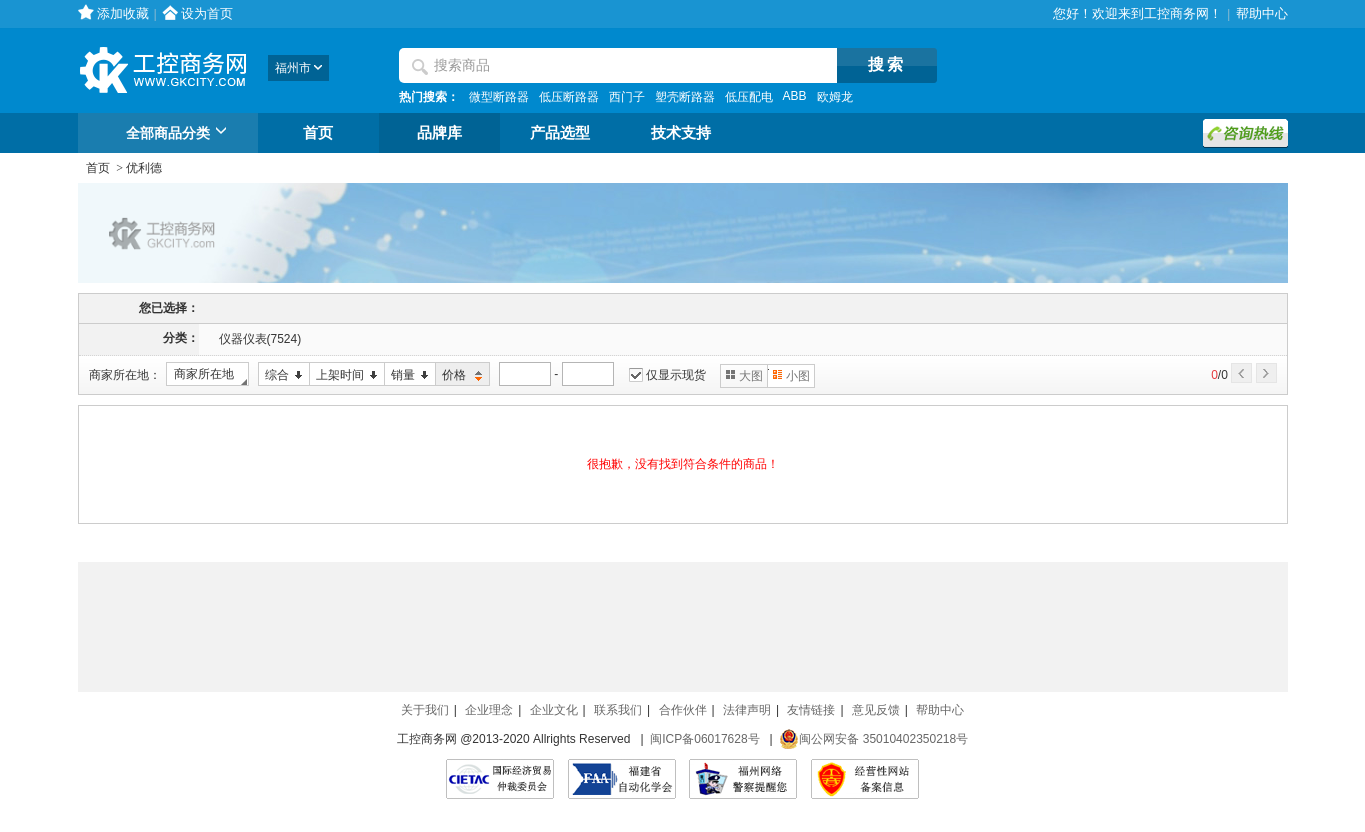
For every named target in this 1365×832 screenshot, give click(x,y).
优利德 (144, 168)
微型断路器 (499, 97)
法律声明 (747, 710)
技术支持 (681, 133)
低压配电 (749, 97)
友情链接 (811, 710)
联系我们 (618, 710)
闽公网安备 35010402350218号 (873, 739)
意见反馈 (876, 710)
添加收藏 (123, 13)
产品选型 (560, 133)
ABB (795, 96)
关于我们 (425, 710)
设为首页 (207, 13)
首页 (318, 133)
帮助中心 (1262, 13)
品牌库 (439, 133)
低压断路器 (569, 97)
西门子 (627, 97)
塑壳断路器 (685, 97)
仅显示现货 (676, 375)
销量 (406, 375)
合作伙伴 (683, 710)
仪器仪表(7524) (260, 339)
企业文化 (554, 710)
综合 (280, 375)
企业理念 (489, 710)
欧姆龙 (835, 97)
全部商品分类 (179, 134)
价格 (459, 375)
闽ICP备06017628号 (704, 739)
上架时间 (343, 375)
